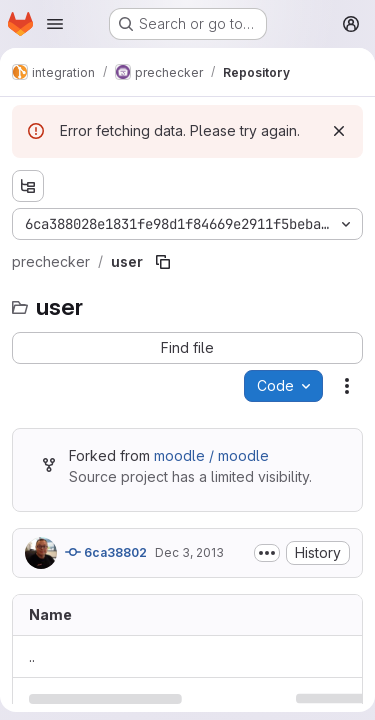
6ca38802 (106, 552)
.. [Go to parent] (32, 656)
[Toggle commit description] (267, 553)
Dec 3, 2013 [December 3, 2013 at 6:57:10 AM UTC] (189, 552)
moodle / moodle (211, 455)
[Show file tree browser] (28, 186)
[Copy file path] (163, 262)
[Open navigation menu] (55, 24)
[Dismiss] (339, 131)
